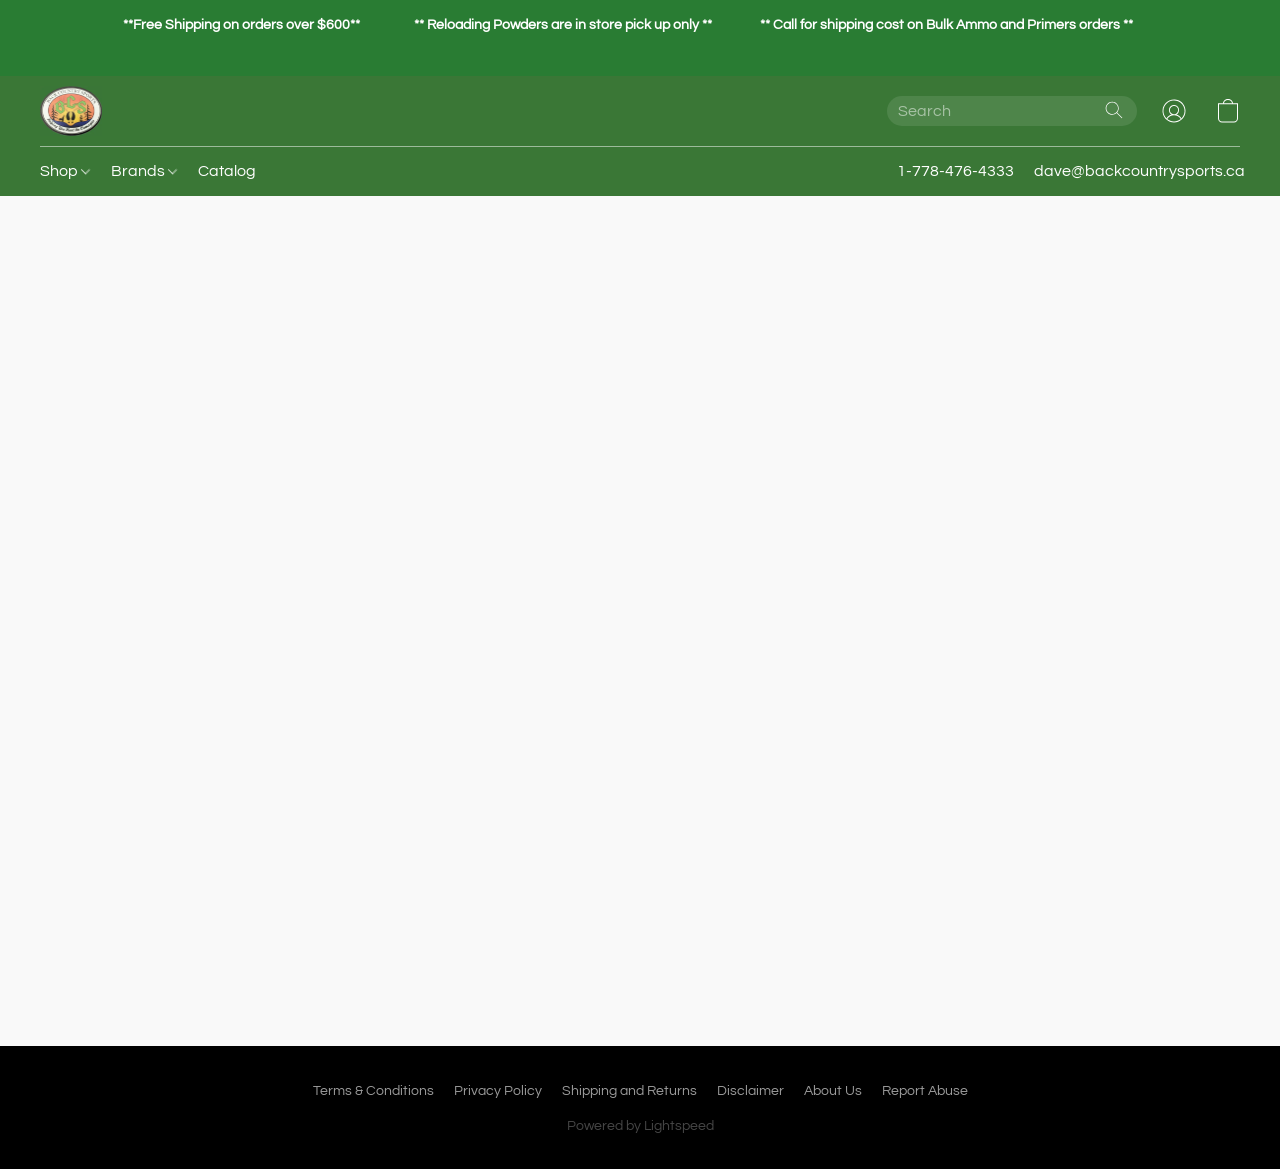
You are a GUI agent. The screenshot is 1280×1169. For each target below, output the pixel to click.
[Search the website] (1114, 110)
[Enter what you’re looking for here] (1012, 111)
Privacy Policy (498, 1091)
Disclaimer (750, 1091)
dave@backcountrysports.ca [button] (1139, 171)
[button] (71, 111)
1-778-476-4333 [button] (955, 171)
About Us (833, 1091)
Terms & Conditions (373, 1091)
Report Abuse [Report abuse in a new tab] (925, 1091)
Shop (65, 171)
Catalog (227, 171)
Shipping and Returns (629, 1091)
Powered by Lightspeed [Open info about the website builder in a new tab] (640, 1126)
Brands (144, 171)
